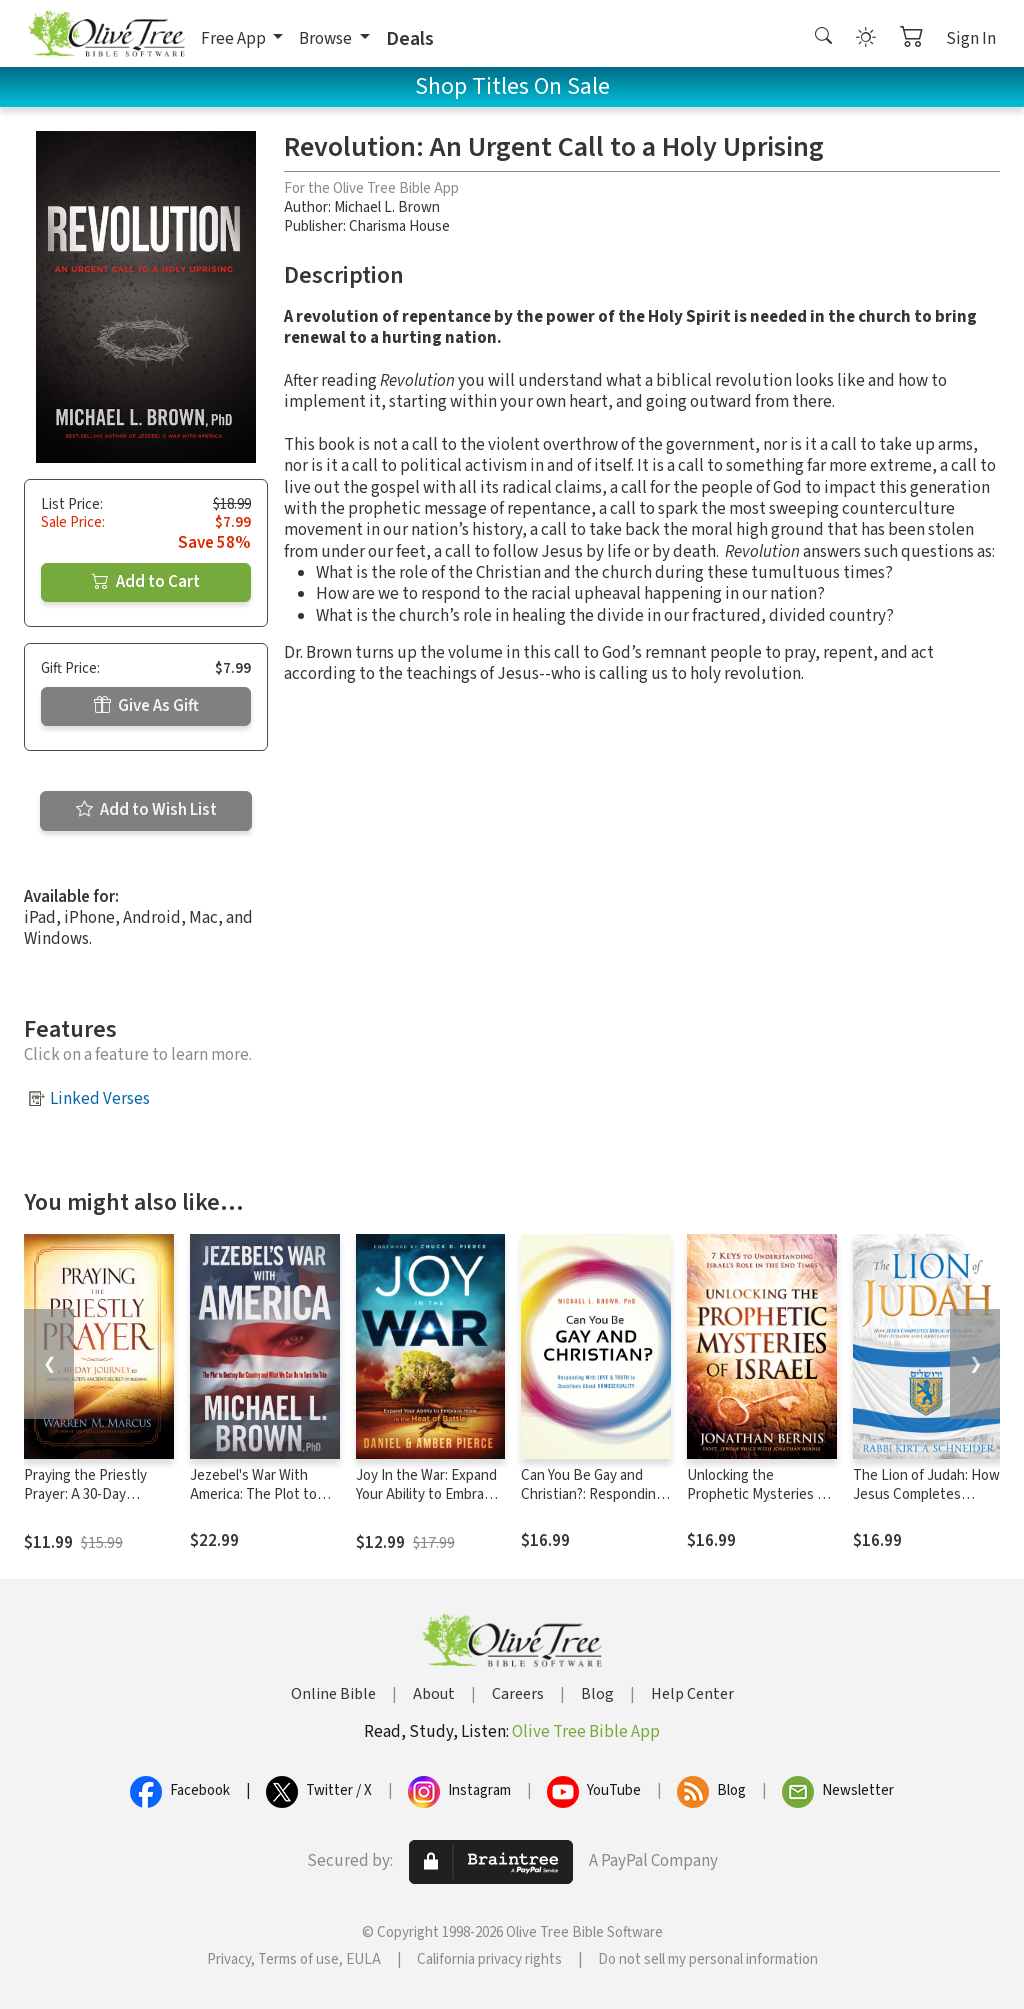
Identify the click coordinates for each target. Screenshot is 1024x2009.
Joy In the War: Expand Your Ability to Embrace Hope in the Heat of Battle (427, 1504)
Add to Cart (146, 582)
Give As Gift (146, 706)
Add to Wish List (146, 810)
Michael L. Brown (387, 207)
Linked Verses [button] (100, 1099)
